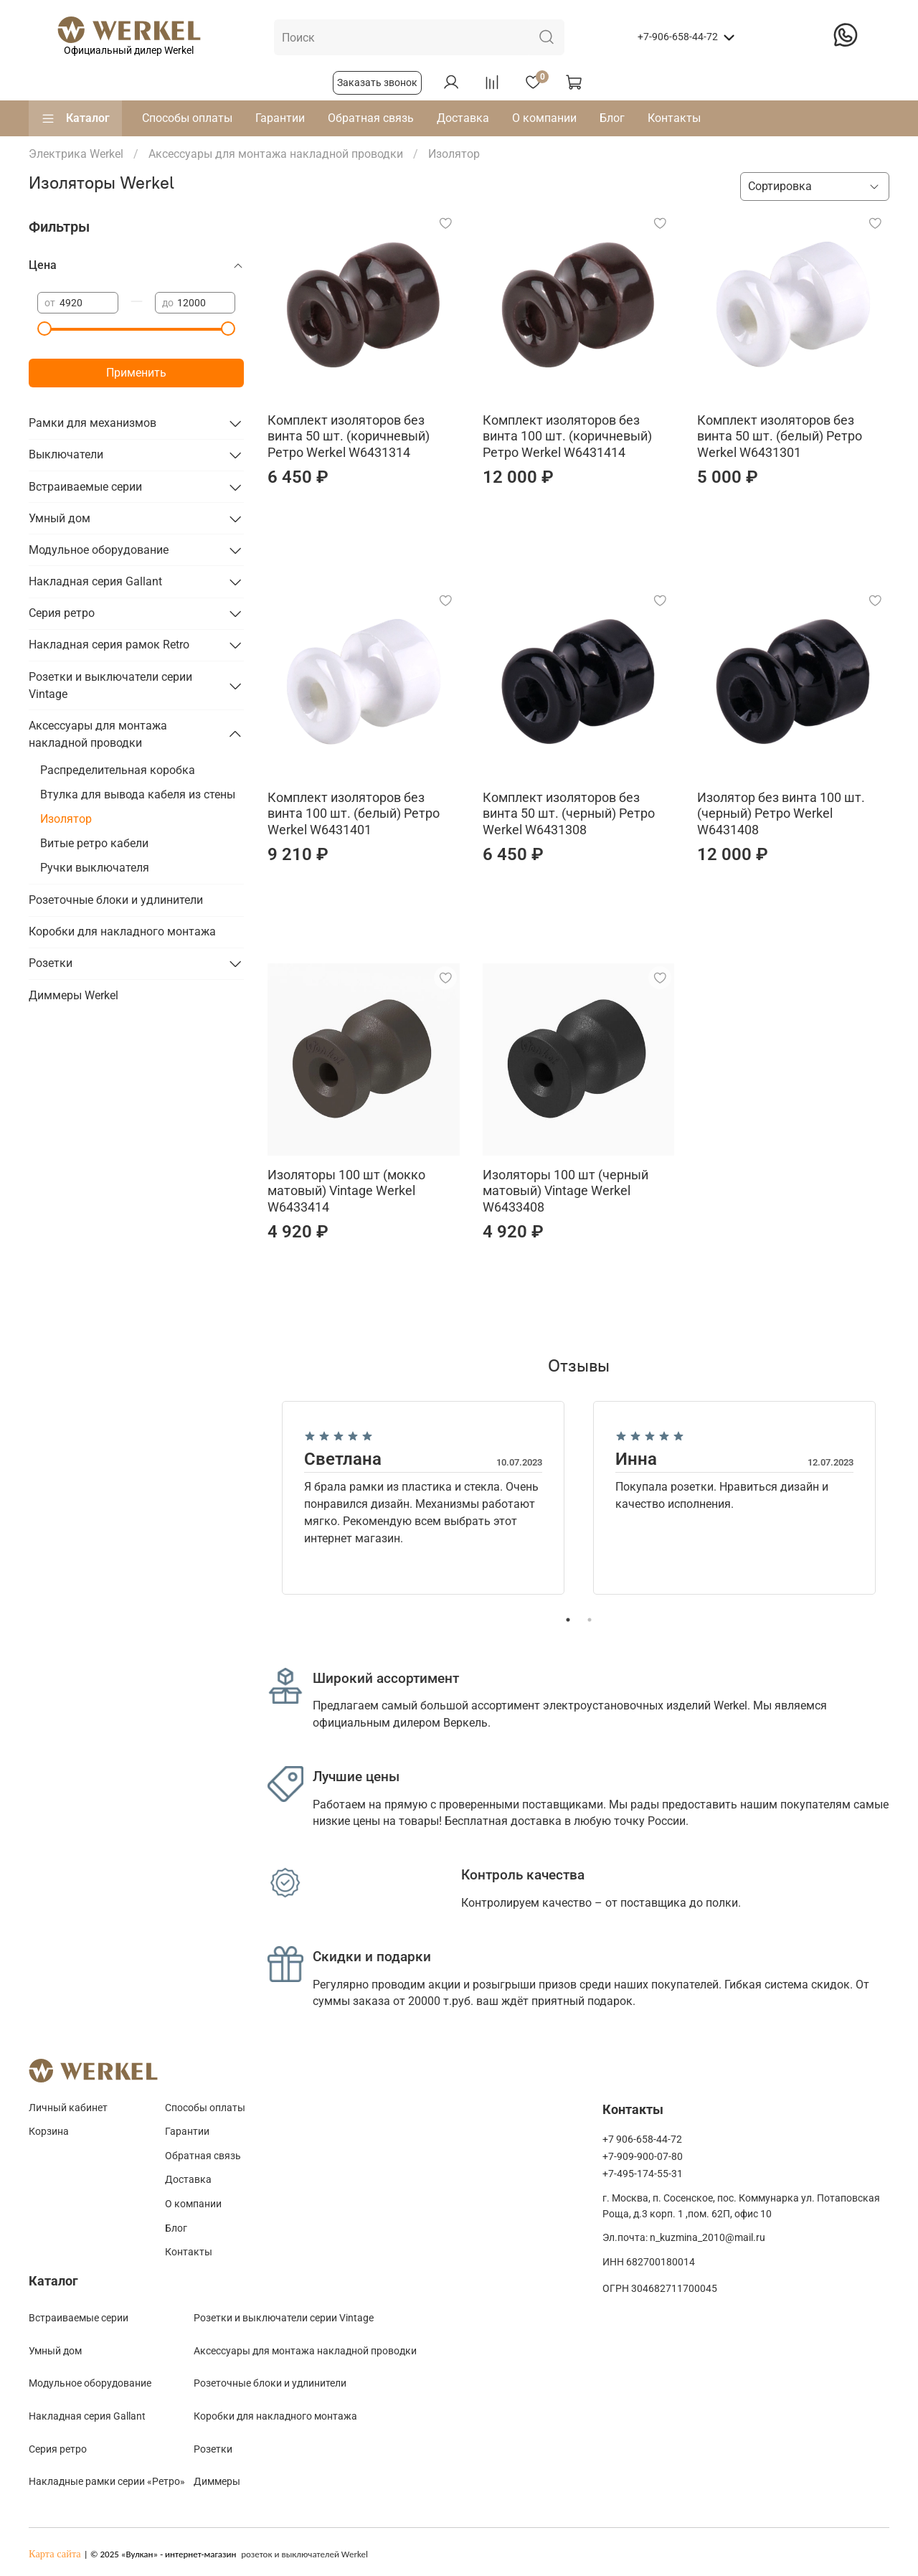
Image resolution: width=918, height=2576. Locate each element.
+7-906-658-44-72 (678, 37)
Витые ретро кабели (94, 843)
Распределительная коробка (117, 770)
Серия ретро (62, 613)
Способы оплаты (187, 118)
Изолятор (66, 819)
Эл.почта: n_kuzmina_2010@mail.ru (683, 2238)
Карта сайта (55, 2554)
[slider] (44, 328)
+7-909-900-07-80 (642, 2157)
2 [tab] (589, 1620)
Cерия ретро (58, 2449)
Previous (257, 1498)
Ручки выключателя (94, 867)
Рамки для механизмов (92, 423)
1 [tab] (568, 1620)
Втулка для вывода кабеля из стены (137, 794)
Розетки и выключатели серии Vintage (110, 685)
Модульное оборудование (99, 550)
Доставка (463, 118)
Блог (612, 118)
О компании (544, 118)
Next (900, 1498)
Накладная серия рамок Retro (109, 644)
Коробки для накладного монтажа (122, 931)
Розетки (50, 963)
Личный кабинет (68, 2108)
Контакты (674, 118)
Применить (136, 372)
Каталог (75, 118)
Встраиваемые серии (85, 487)
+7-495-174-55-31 (642, 2174)
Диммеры (217, 2481)
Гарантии (280, 118)
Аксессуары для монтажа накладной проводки (98, 734)
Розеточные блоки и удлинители (116, 900)
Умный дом (59, 518)
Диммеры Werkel (73, 995)
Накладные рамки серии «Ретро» (107, 2481)
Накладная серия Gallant (95, 581)
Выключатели (66, 454)
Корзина (49, 2132)
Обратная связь (371, 118)
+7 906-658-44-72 (642, 2139)
